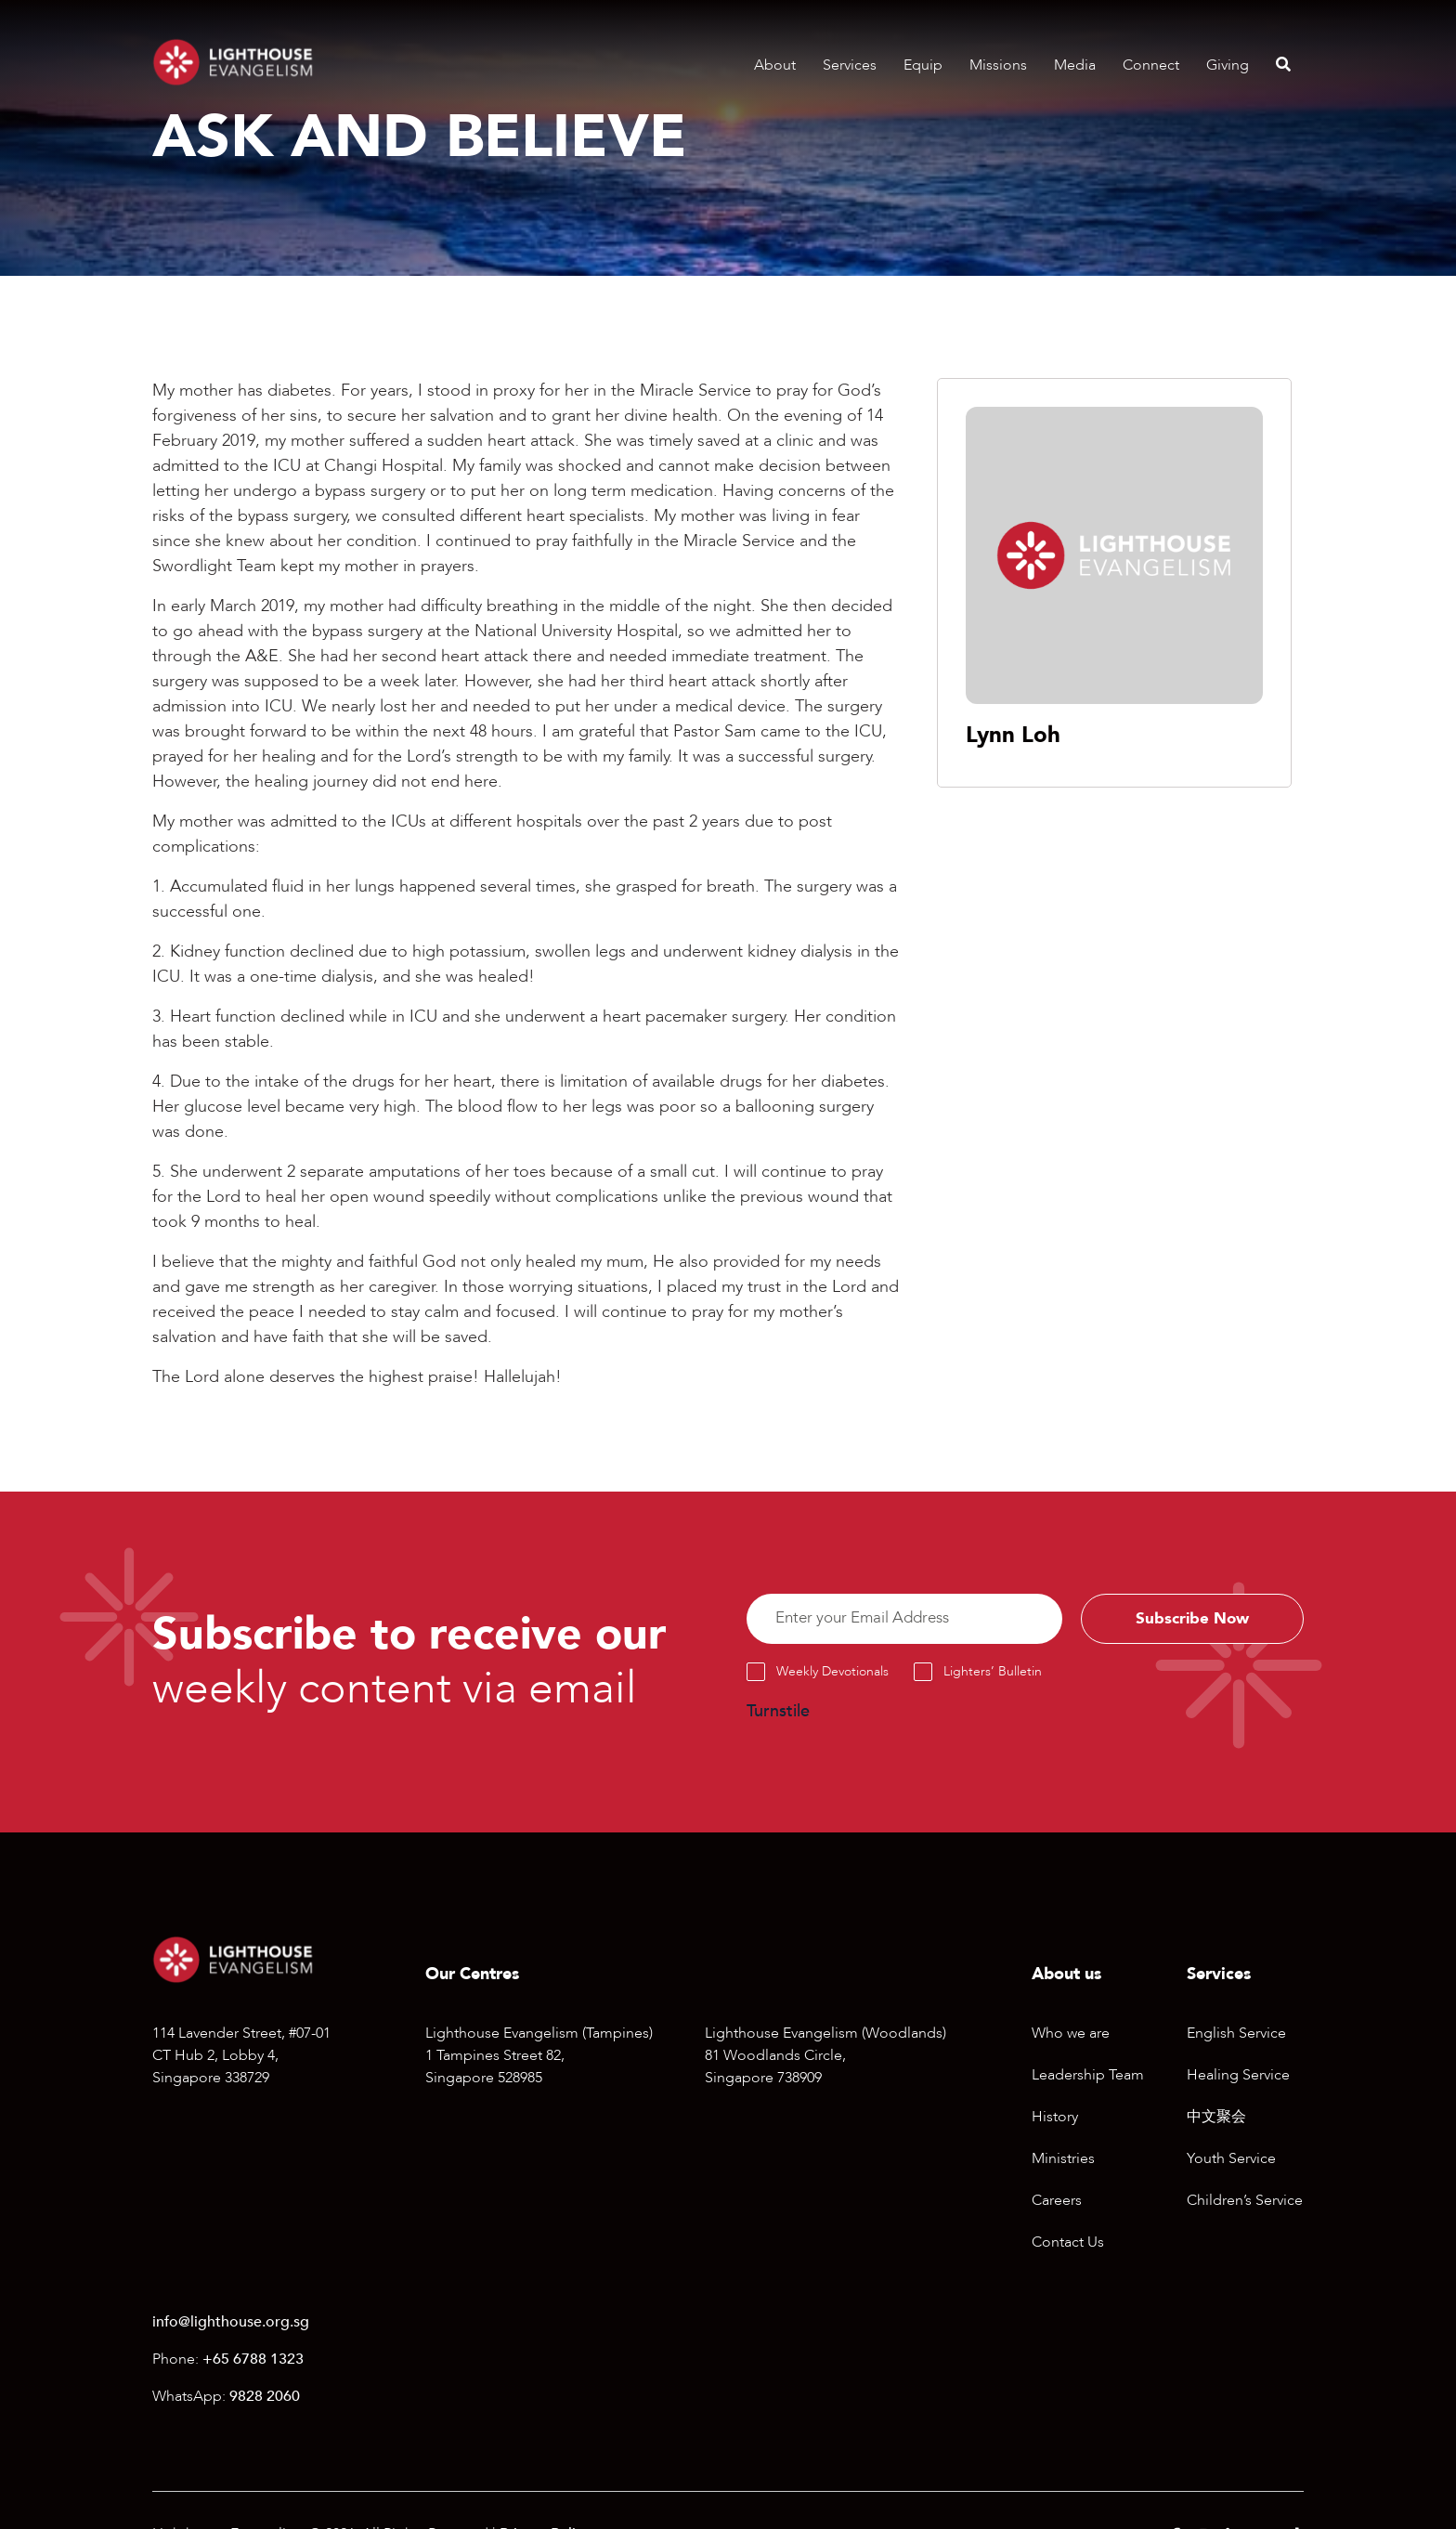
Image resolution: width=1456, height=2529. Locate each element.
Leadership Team (1088, 2078)
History (1055, 2120)
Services (850, 65)
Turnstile (778, 1714)
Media (1075, 65)
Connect (1151, 65)
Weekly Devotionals (832, 1674)
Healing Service (1238, 2078)
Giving (1227, 65)
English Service (1236, 2037)
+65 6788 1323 (253, 2363)
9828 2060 (264, 2400)
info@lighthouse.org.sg (230, 2325)
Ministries (1063, 2162)
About (775, 65)
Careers (1057, 2204)
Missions (998, 65)
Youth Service (1231, 2162)
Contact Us (1068, 2246)
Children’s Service (1245, 2204)
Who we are (1071, 2037)
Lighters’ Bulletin (992, 1674)
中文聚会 (1216, 2120)
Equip (923, 65)
